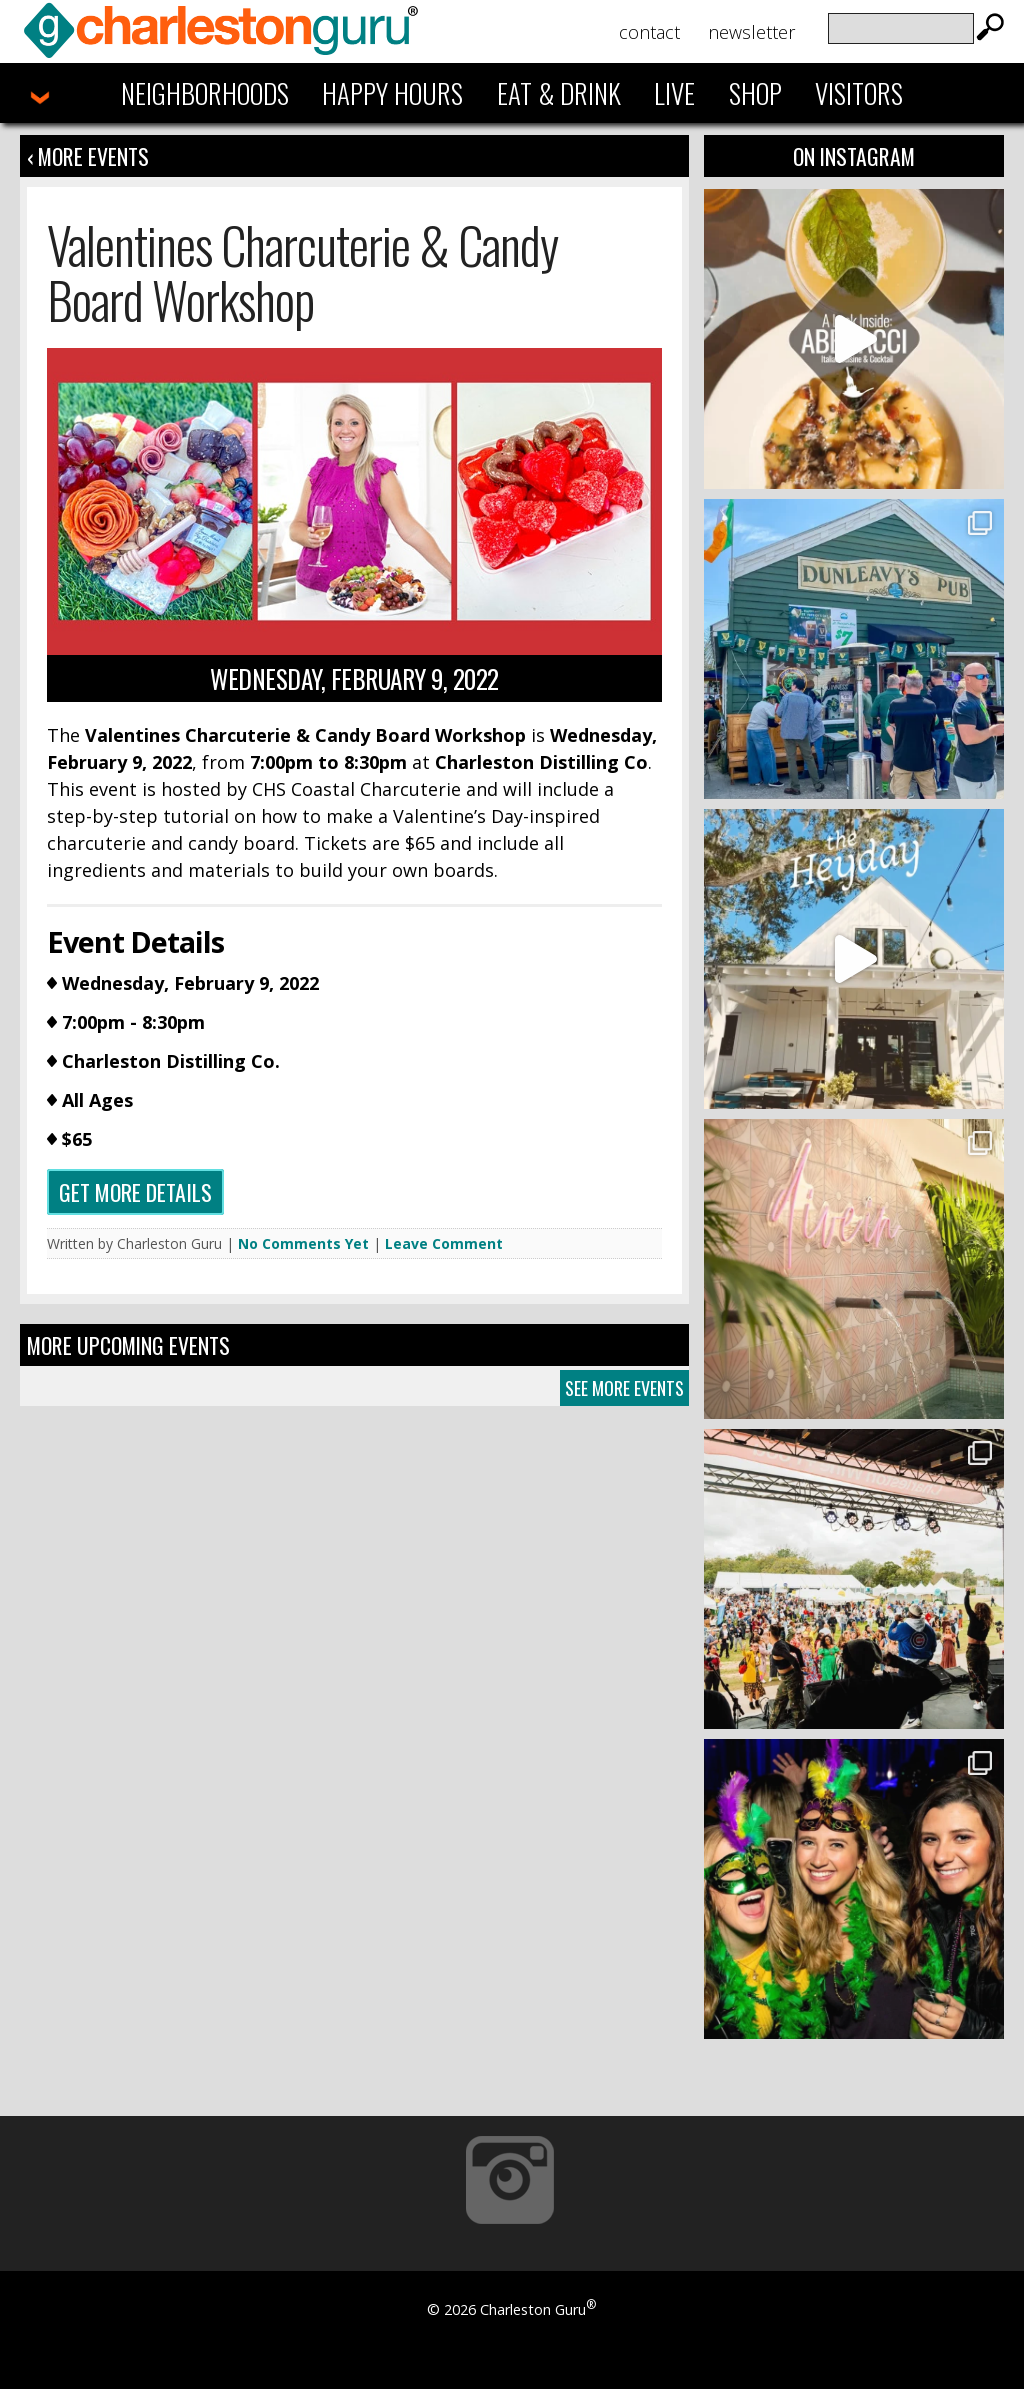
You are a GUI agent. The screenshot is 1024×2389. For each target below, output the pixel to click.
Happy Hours (392, 93)
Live (674, 93)
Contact (649, 32)
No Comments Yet (303, 1243)
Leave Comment (444, 1243)
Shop (755, 93)
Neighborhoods (205, 93)
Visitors (859, 93)
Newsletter (751, 32)
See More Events (624, 1388)
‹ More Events (88, 156)
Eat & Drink (559, 93)
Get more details (135, 1192)
